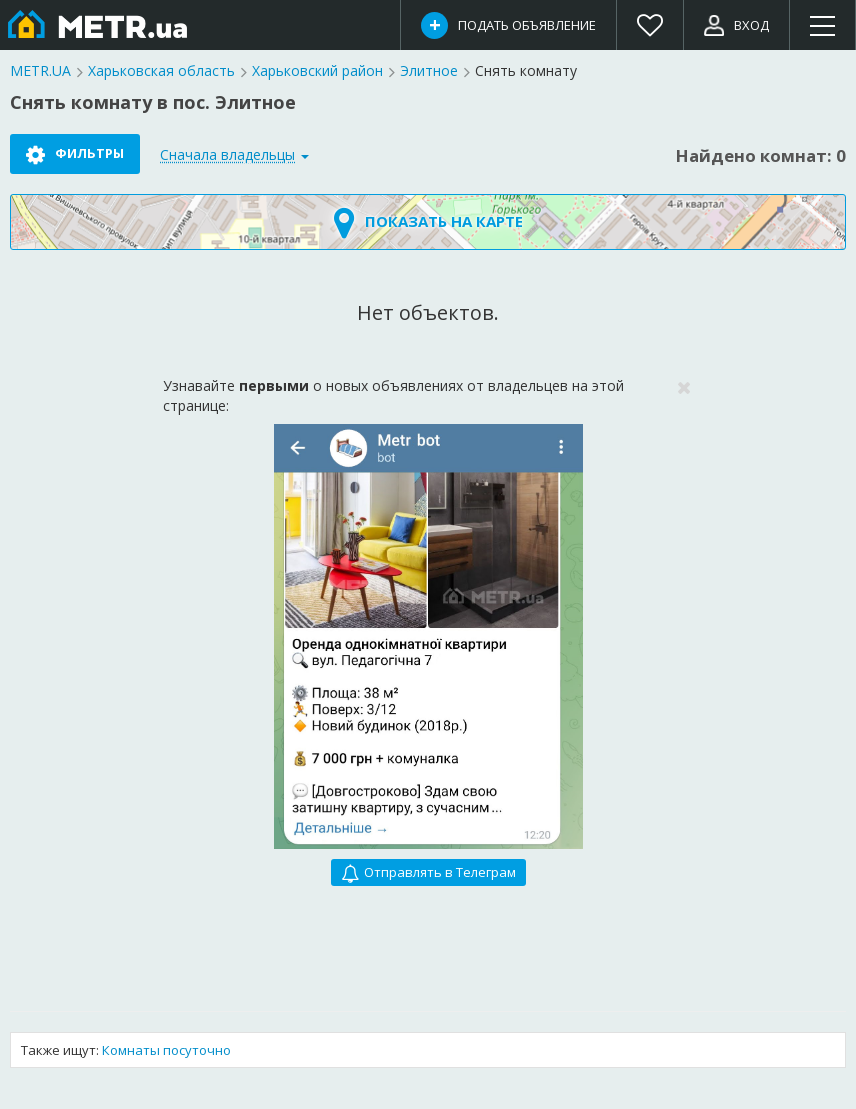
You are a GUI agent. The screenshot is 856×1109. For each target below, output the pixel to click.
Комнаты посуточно (166, 1050)
